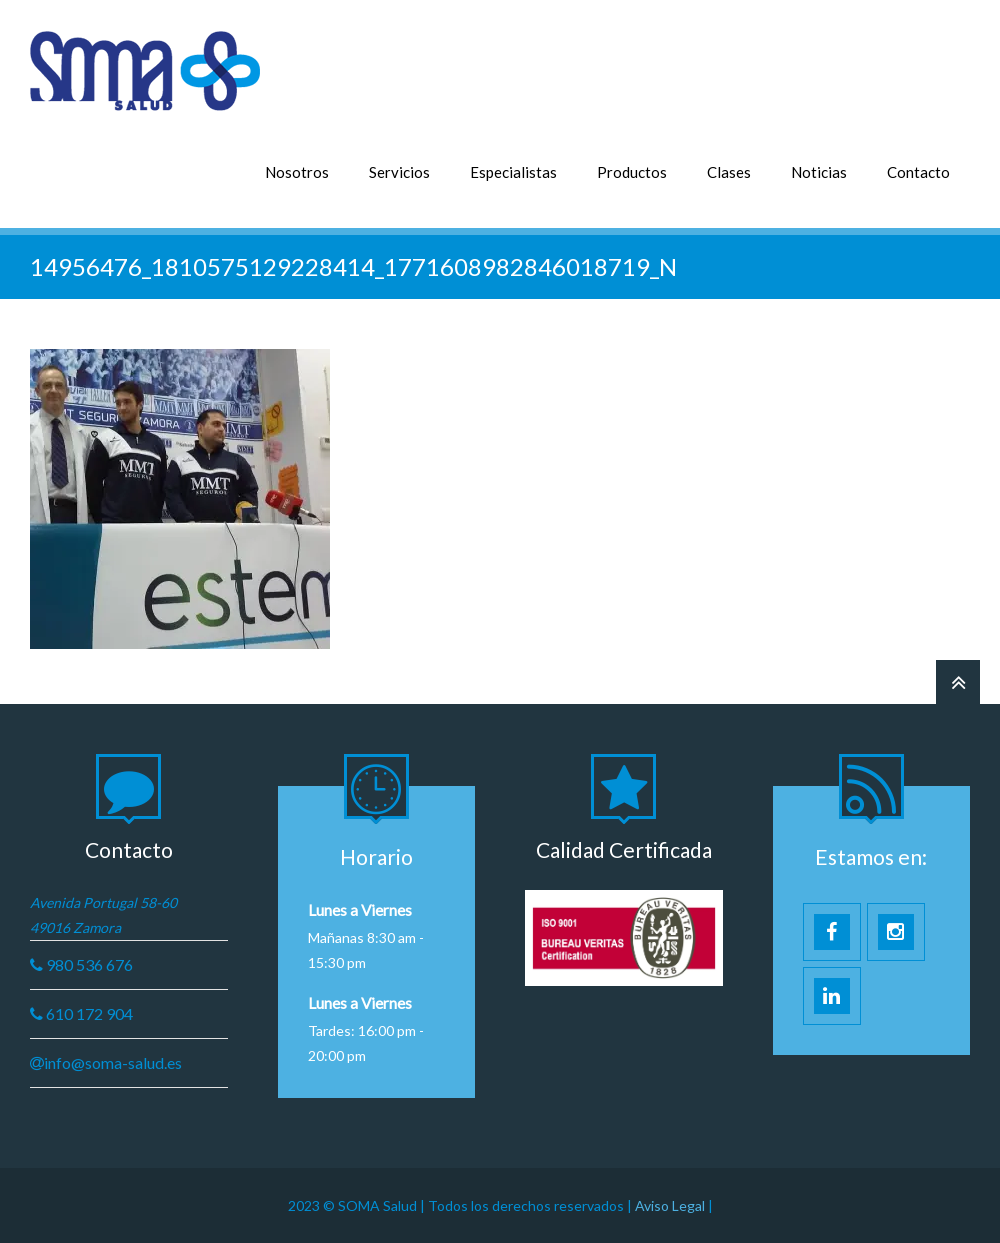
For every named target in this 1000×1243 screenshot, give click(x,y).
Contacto (918, 172)
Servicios (399, 172)
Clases (729, 172)
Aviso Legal (671, 1205)
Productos (632, 172)
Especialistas (513, 172)
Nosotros (297, 172)
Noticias (819, 172)
